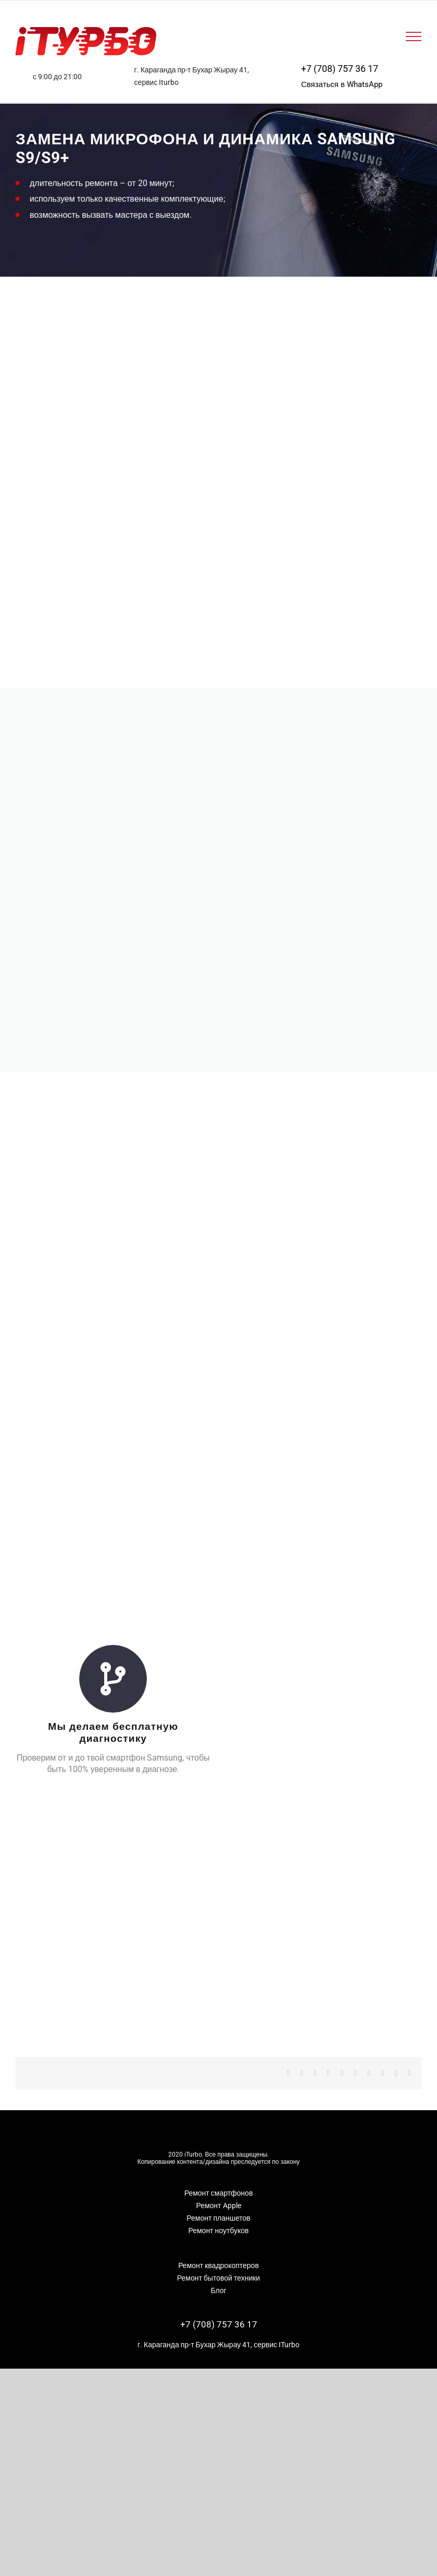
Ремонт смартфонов (218, 2181)
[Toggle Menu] (413, 36)
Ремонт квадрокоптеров (218, 2253)
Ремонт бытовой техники (218, 2266)
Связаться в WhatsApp (341, 84)
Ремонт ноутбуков (218, 2218)
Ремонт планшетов (218, 2206)
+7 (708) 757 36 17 (339, 68)
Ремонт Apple (218, 2193)
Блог (218, 2278)
